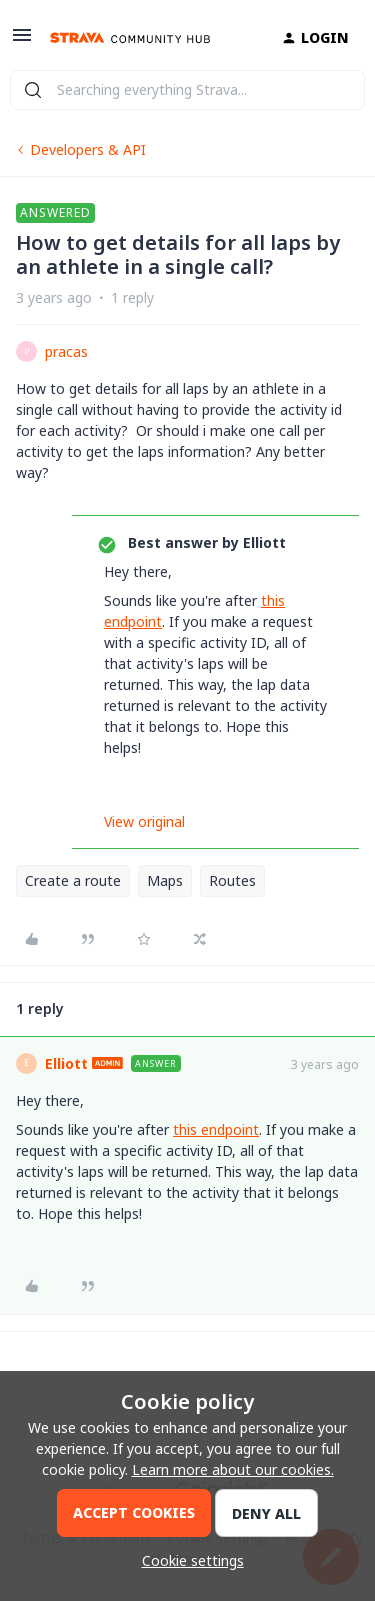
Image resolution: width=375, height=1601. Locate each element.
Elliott (66, 1063)
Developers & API (88, 149)
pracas (66, 351)
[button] (22, 41)
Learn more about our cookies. (233, 1469)
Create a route (73, 880)
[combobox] (187, 90)
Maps (165, 880)
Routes (232, 880)
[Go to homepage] (130, 38)
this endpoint (216, 1129)
